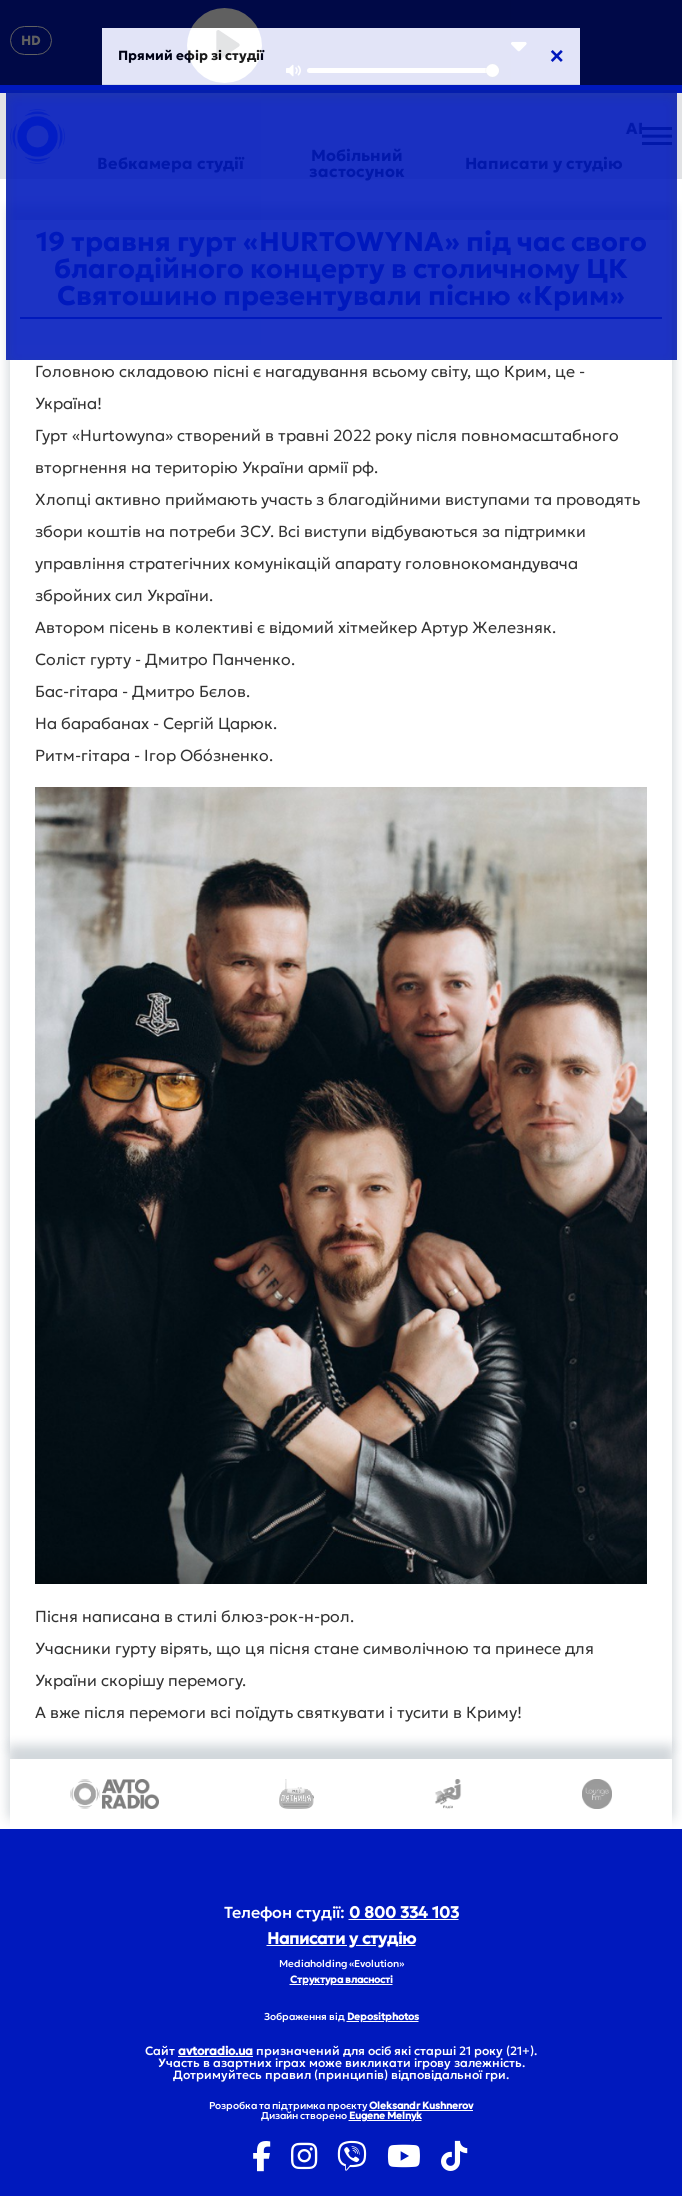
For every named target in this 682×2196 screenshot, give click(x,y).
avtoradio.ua (215, 2050)
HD (31, 40)
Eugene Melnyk (385, 2115)
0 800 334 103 (404, 1912)
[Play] (224, 45)
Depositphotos (383, 2016)
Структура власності (341, 1979)
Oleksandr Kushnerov (421, 2105)
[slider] (403, 70)
